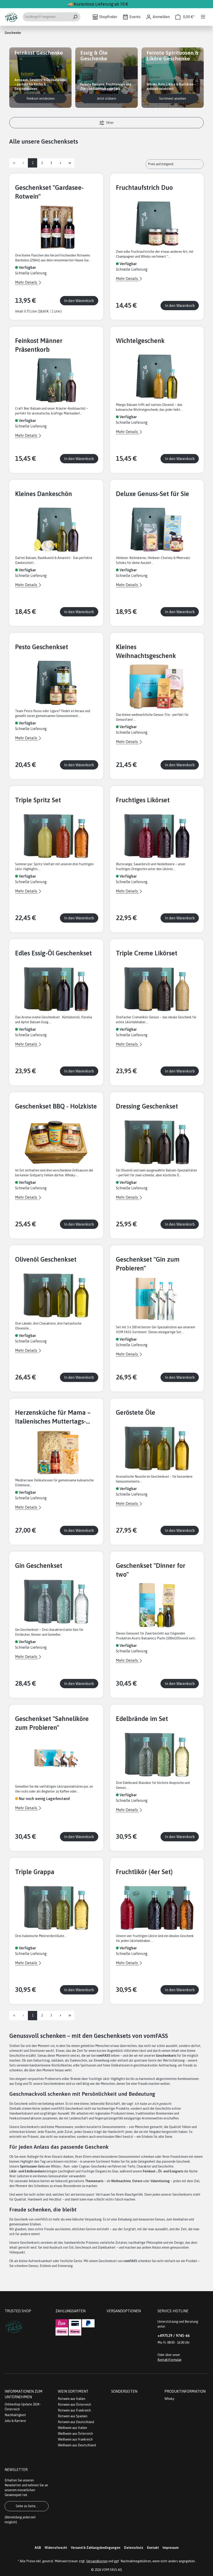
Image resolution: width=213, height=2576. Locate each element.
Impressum (171, 2548)
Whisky (169, 2399)
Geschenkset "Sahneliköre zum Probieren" (52, 1723)
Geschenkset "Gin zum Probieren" (148, 1264)
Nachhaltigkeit (15, 2415)
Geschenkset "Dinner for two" (150, 1570)
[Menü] (203, 16)
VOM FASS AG (112, 2570)
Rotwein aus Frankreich (74, 2410)
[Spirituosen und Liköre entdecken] (172, 77)
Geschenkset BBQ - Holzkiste (56, 1106)
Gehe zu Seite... (27, 2506)
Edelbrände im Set (142, 1718)
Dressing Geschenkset (147, 1106)
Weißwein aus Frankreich (75, 2439)
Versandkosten (97, 2561)
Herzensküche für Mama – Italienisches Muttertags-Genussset (53, 1417)
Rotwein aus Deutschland (76, 2422)
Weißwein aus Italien (72, 2428)
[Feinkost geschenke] (40, 77)
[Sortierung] (175, 164)
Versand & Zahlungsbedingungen (95, 2548)
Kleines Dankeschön (43, 493)
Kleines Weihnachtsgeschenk (146, 651)
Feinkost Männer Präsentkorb (38, 345)
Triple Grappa (34, 1871)
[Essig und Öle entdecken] (106, 77)
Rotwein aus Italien (71, 2399)
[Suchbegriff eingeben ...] (46, 17)
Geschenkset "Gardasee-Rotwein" (49, 192)
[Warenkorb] (185, 16)
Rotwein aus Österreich (74, 2404)
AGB (38, 2548)
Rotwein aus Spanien (72, 2416)
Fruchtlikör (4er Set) (144, 1871)
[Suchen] (75, 17)
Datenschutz (133, 2548)
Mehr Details (26, 282)
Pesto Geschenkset (41, 647)
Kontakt (153, 2548)
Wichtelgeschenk (140, 340)
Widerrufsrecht (56, 2548)
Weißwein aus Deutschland (77, 2445)
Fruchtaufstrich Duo (144, 187)
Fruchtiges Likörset (143, 800)
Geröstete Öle (135, 1412)
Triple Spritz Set (38, 800)
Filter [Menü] (106, 122)
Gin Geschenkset (38, 1565)
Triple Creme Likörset (146, 953)
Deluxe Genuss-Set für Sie (152, 493)
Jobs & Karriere (15, 2421)
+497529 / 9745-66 (173, 2335)
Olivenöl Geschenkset (45, 1259)
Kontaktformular (169, 2360)
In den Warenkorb (79, 301)
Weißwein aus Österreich (75, 2433)
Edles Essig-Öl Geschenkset (53, 953)
